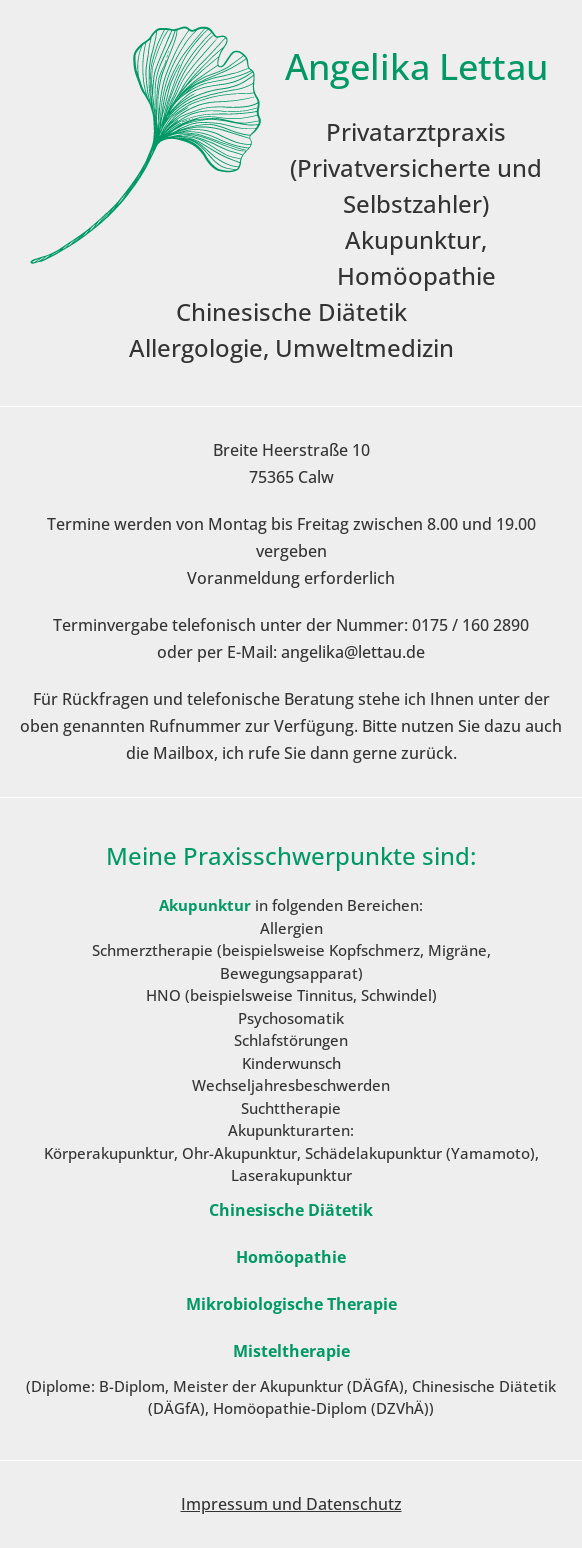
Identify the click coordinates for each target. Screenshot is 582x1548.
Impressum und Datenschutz (291, 1504)
